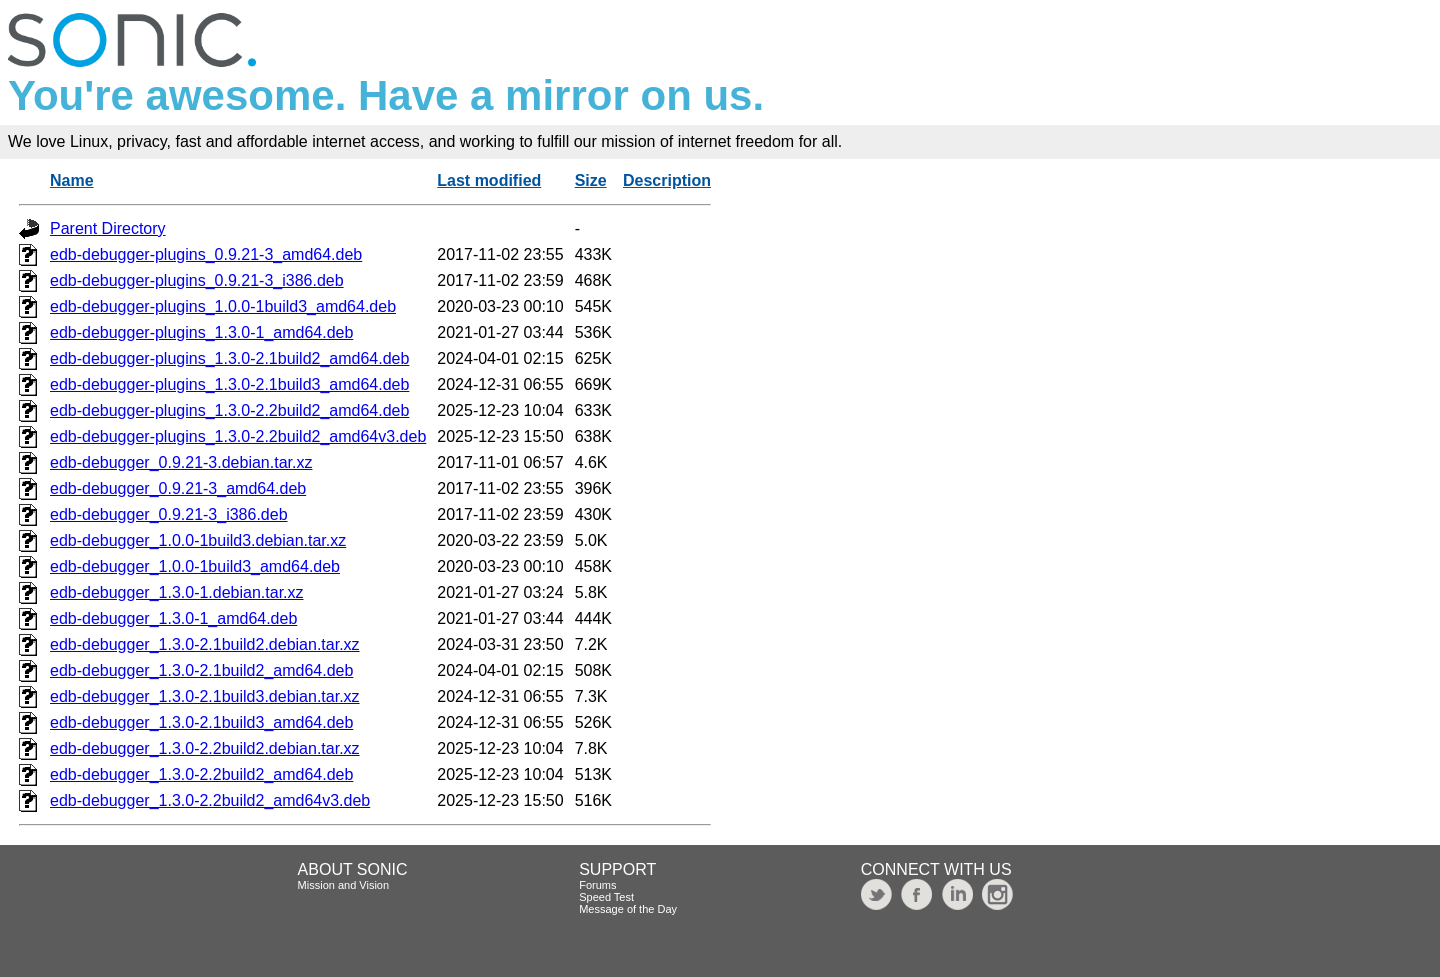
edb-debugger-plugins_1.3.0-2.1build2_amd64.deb (229, 358)
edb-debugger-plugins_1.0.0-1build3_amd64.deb (223, 306)
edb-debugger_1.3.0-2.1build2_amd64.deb (201, 670)
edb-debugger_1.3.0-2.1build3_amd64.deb (201, 722)
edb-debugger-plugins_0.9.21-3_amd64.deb (206, 254)
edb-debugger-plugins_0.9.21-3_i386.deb (197, 280)
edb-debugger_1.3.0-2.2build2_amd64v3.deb (210, 800)
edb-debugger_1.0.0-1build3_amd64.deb (195, 566)
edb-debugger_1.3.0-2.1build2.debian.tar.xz (205, 644)
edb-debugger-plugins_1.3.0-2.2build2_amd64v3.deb (238, 436)
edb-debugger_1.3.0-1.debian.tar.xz (177, 592)
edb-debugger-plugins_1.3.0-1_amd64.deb (201, 332)
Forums (597, 885)
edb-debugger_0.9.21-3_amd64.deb (178, 488)
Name (72, 180)
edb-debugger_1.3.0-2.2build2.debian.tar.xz (205, 748)
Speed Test (606, 897)
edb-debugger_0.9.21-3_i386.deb (169, 514)
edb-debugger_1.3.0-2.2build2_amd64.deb (201, 774)
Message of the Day (628, 909)
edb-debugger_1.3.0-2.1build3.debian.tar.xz (205, 696)
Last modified (489, 180)
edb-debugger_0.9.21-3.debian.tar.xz (181, 462)
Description (667, 180)
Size (591, 180)
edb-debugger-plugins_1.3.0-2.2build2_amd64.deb (229, 410)
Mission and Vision (344, 885)
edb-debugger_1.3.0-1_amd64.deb (173, 618)
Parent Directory (108, 228)
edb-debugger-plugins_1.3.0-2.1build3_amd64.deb (229, 384)
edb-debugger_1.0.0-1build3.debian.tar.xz (198, 540)
